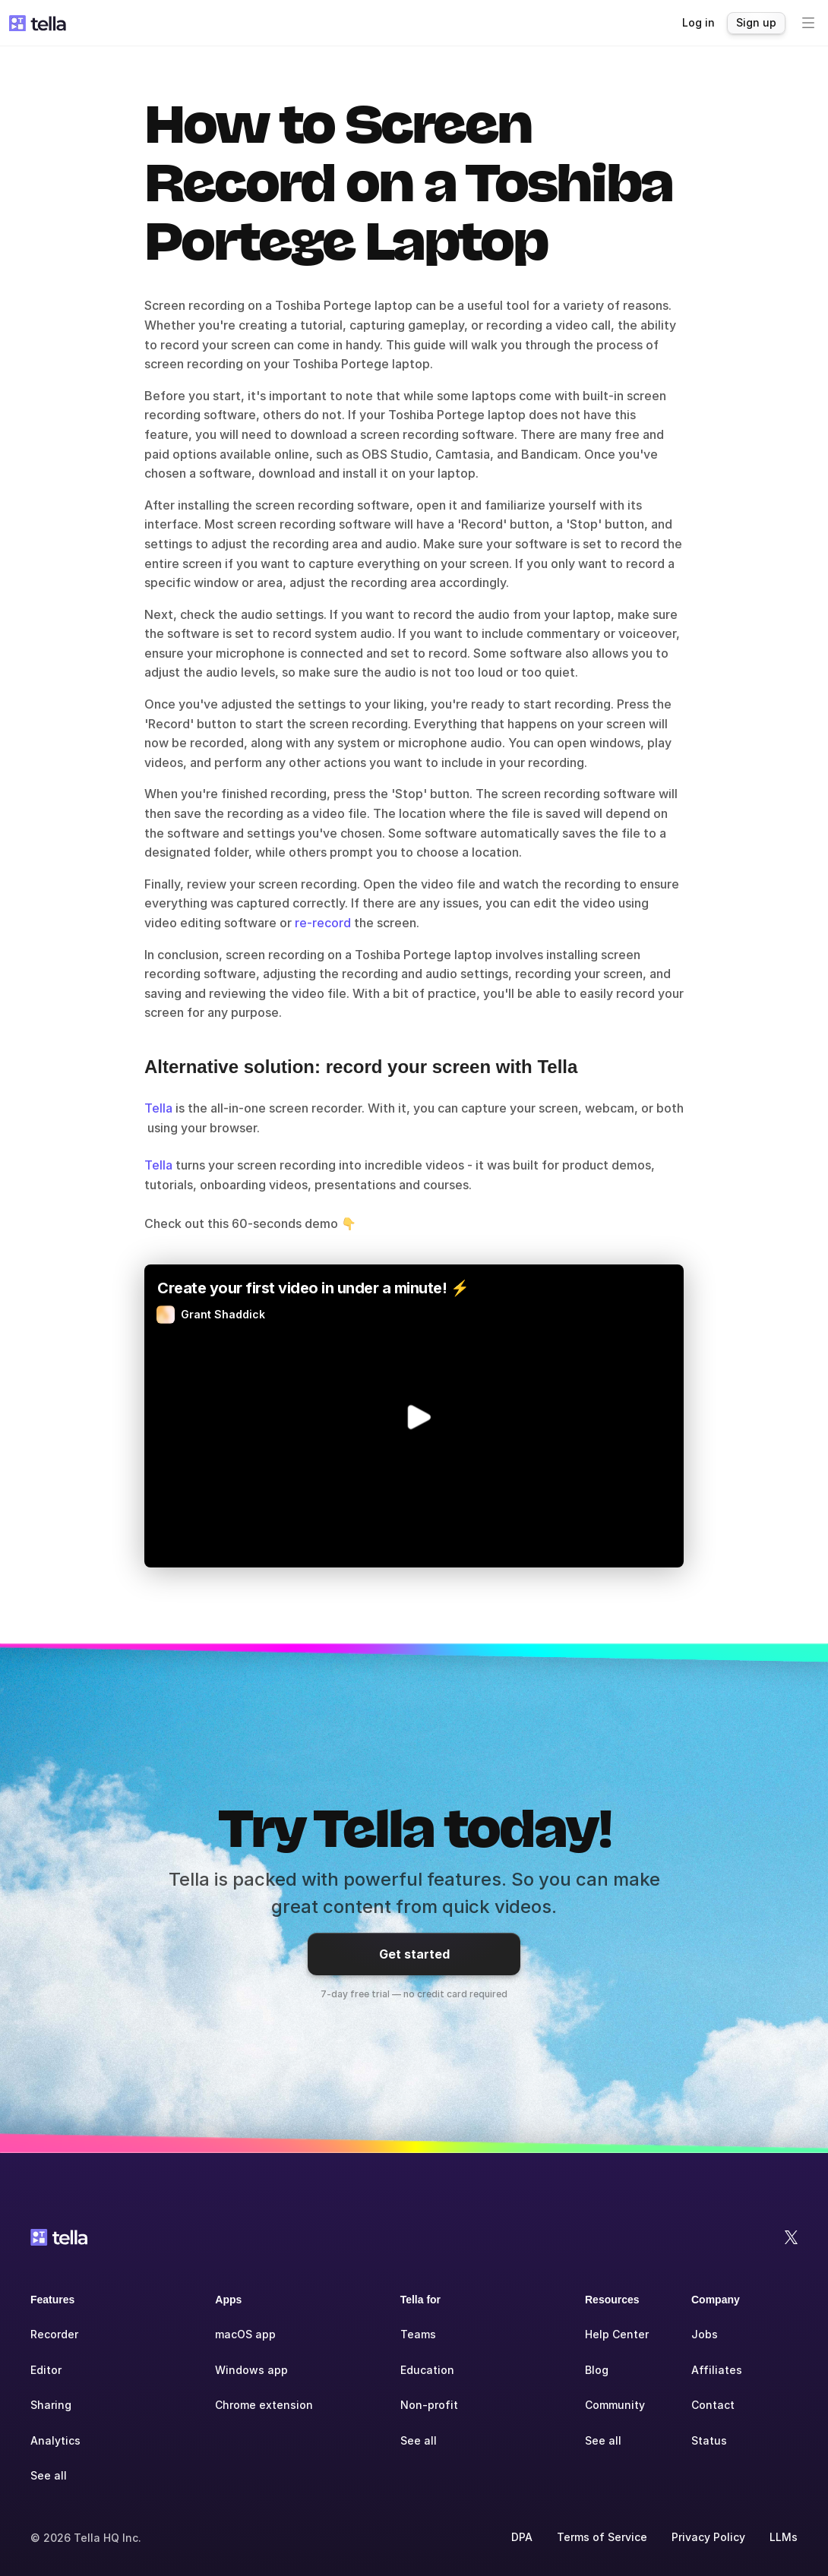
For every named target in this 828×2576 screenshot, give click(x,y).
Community (615, 2404)
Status (709, 2440)
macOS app (245, 2334)
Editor (46, 2369)
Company (715, 2299)
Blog (596, 2369)
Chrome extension (264, 2404)
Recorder (54, 2334)
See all (48, 2475)
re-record (321, 922)
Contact (713, 2404)
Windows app (251, 2369)
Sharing (50, 2404)
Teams (418, 2334)
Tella (158, 1108)
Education (427, 2369)
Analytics (55, 2440)
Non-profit (429, 2404)
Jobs (704, 2334)
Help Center (617, 2334)
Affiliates (716, 2369)
